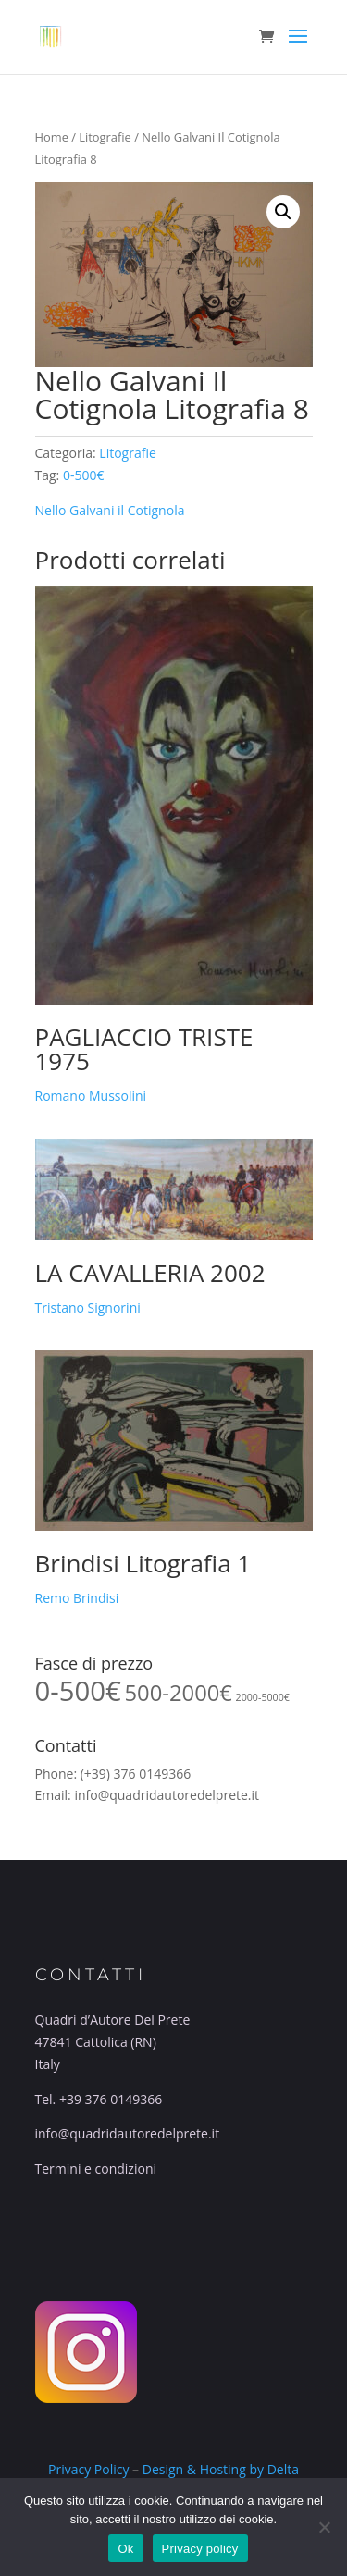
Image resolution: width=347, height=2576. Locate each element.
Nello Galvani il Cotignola (110, 510)
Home (51, 137)
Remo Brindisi (77, 1598)
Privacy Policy (88, 2469)
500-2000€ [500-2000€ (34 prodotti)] (178, 1692)
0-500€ (84, 475)
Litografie (105, 137)
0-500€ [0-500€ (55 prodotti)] (78, 1690)
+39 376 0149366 (110, 2099)
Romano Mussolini (91, 1095)
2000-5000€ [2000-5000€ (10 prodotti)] (263, 1697)
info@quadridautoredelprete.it (166, 1795)
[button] (283, 211)
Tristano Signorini (88, 1307)
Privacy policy (200, 2549)
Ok (125, 2549)
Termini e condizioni (96, 2168)
